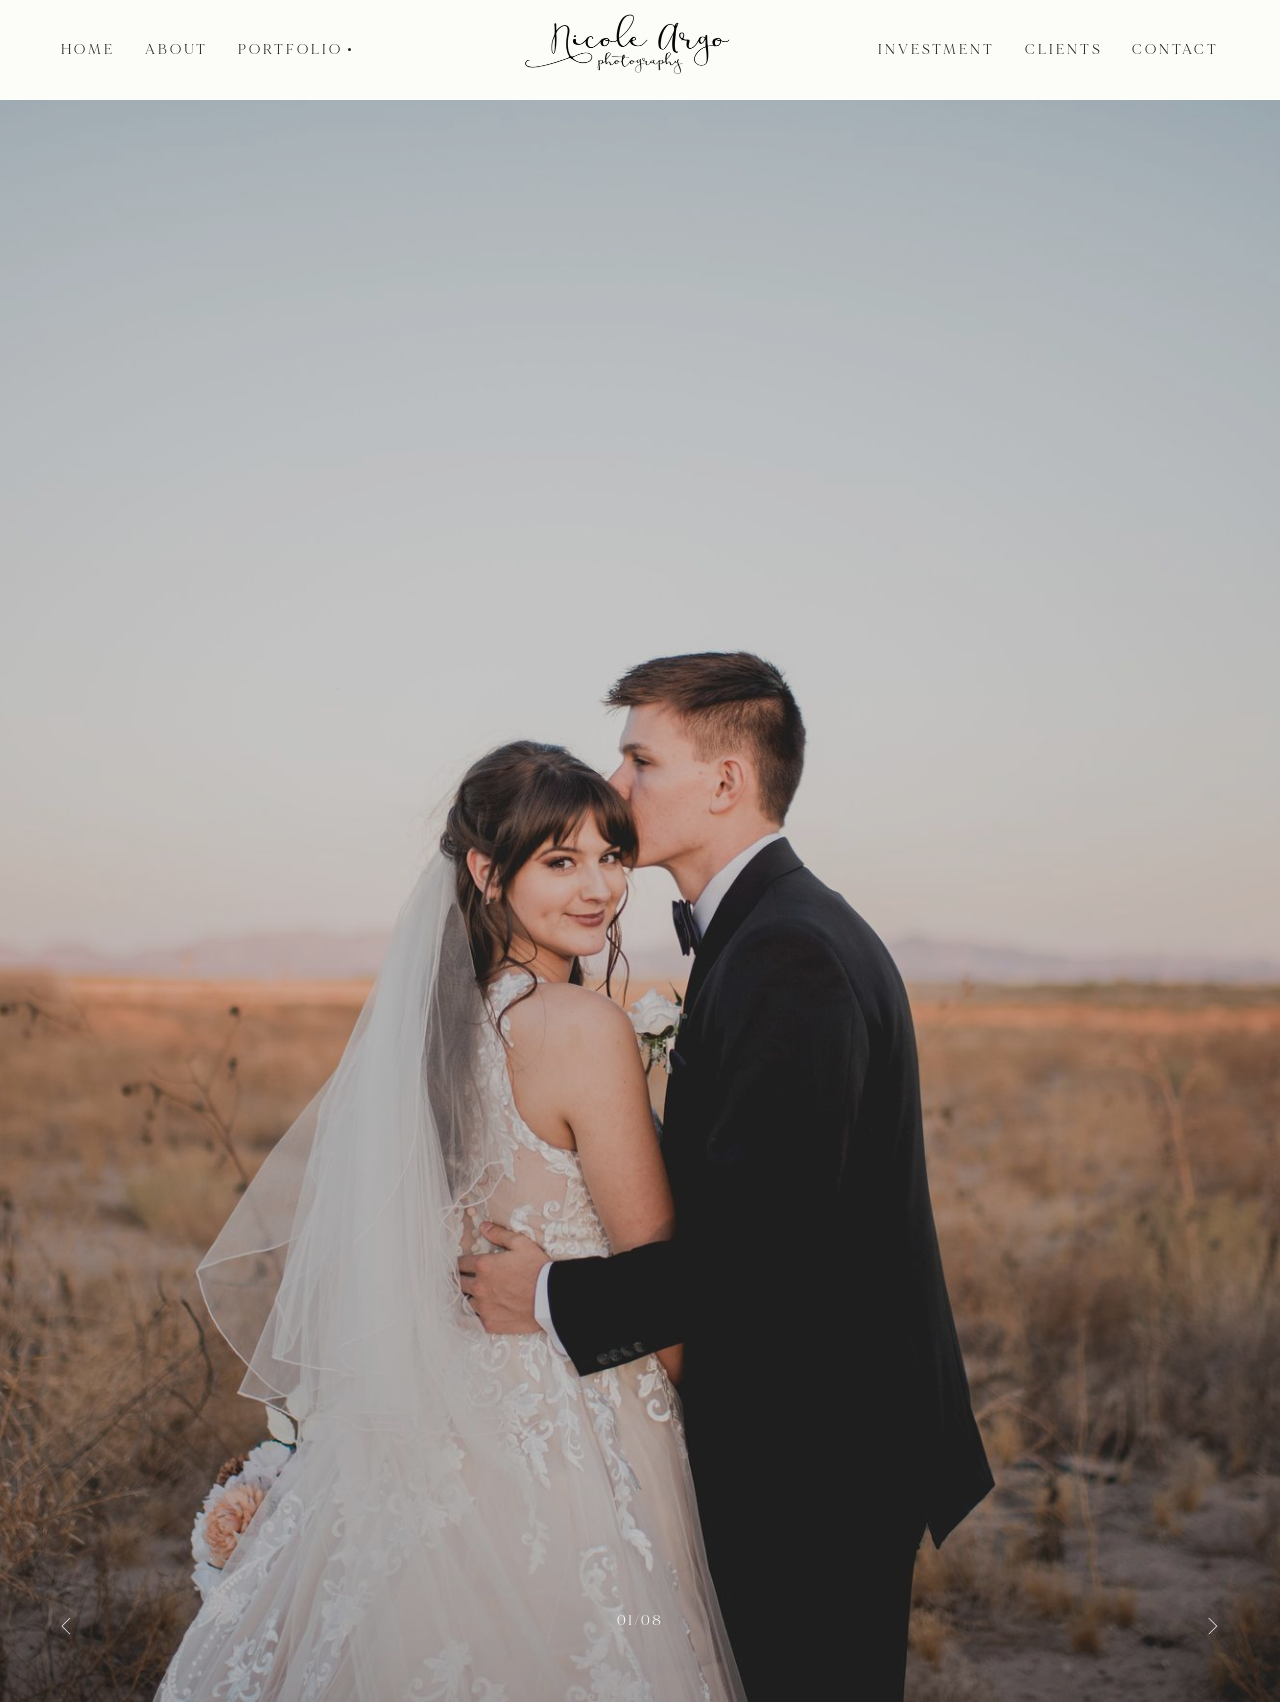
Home (88, 50)
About (177, 50)
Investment (936, 50)
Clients (1064, 50)
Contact (1175, 50)
